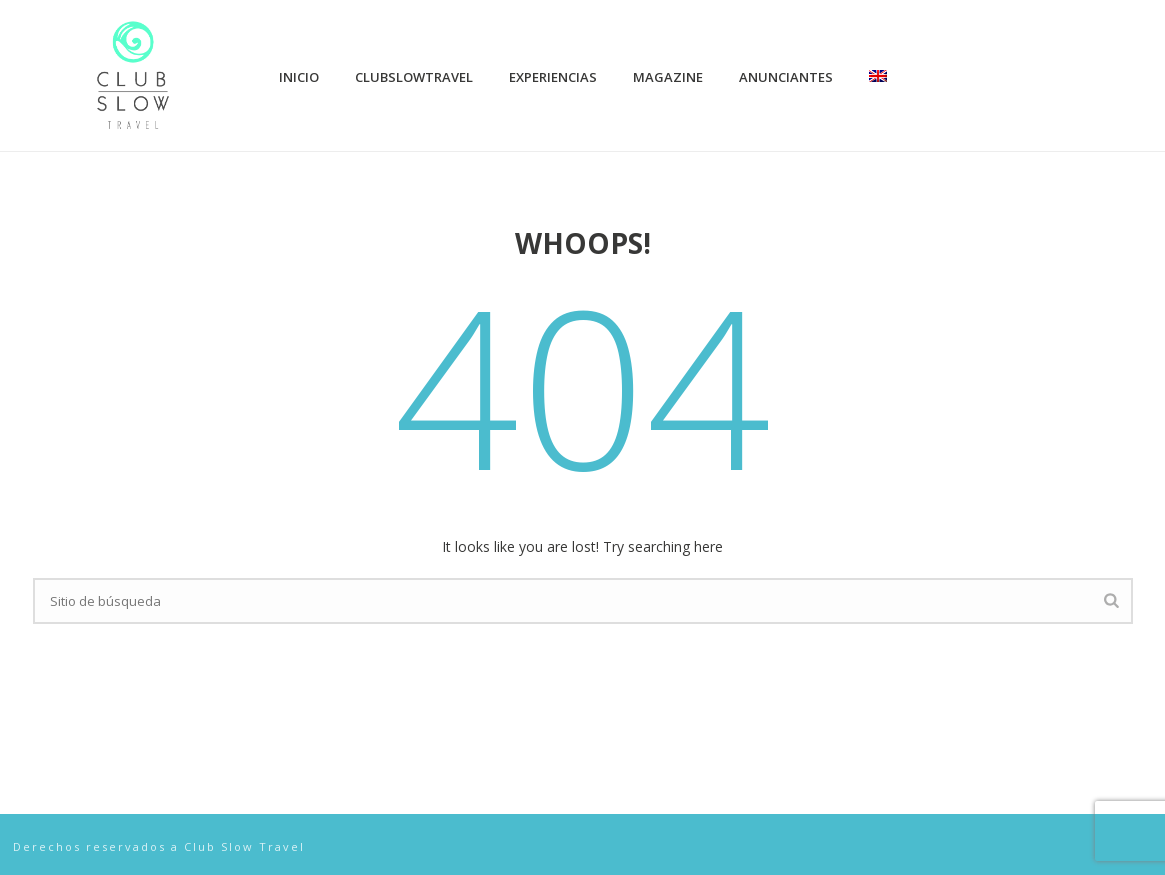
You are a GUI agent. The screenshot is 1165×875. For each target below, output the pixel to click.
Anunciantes (786, 77)
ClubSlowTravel (414, 77)
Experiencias (553, 77)
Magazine (668, 77)
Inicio (299, 77)
